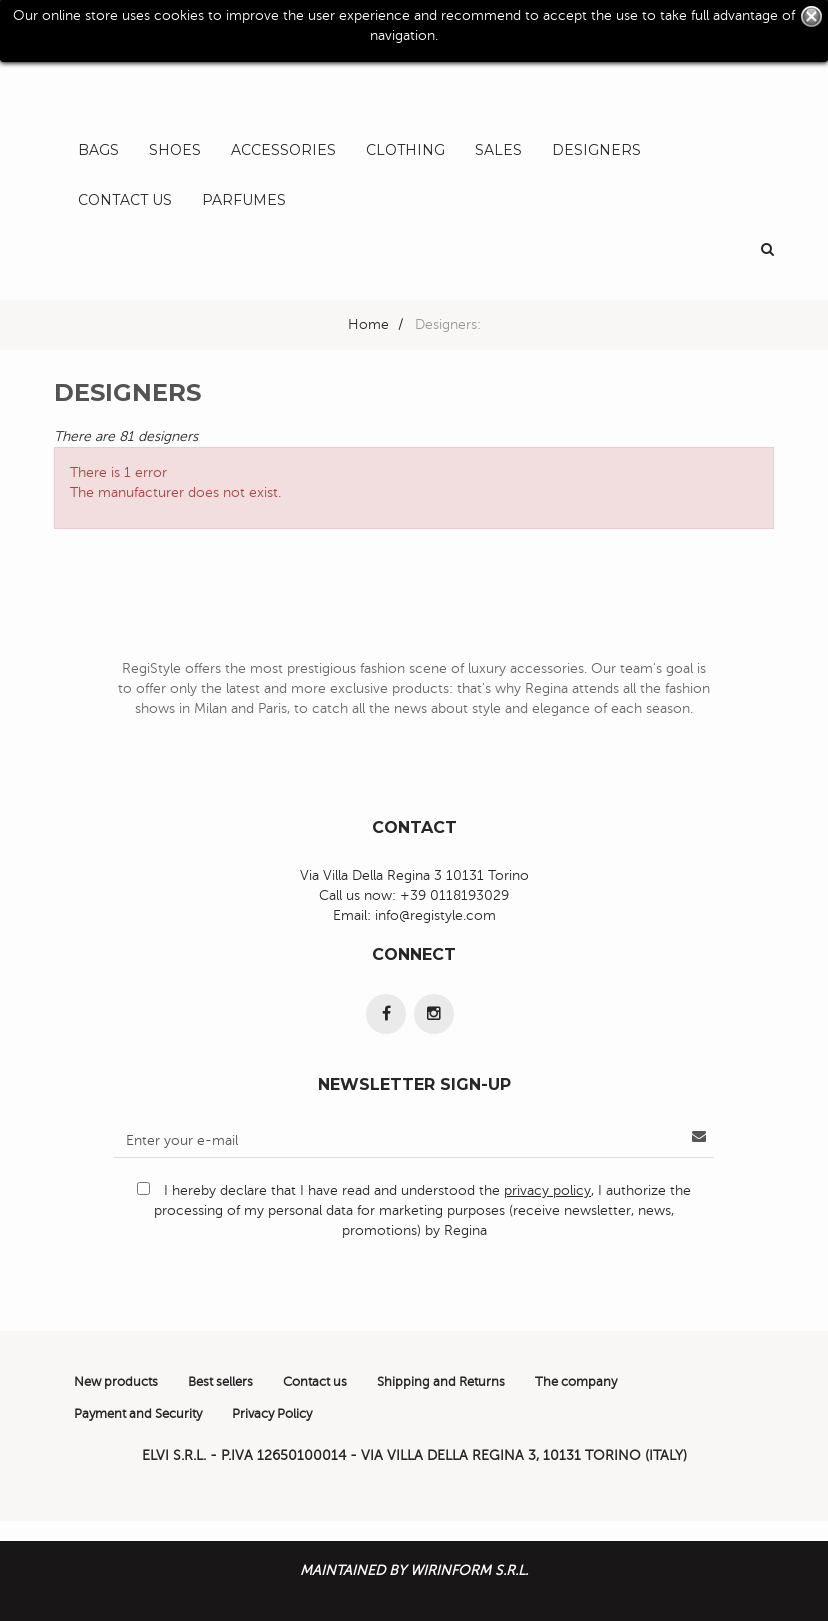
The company (576, 1382)
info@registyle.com (435, 915)
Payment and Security (138, 1414)
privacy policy (547, 1190)
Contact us (315, 1382)
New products (116, 1382)
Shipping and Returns (441, 1382)
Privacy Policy (272, 1414)
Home (368, 324)
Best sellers (220, 1382)
